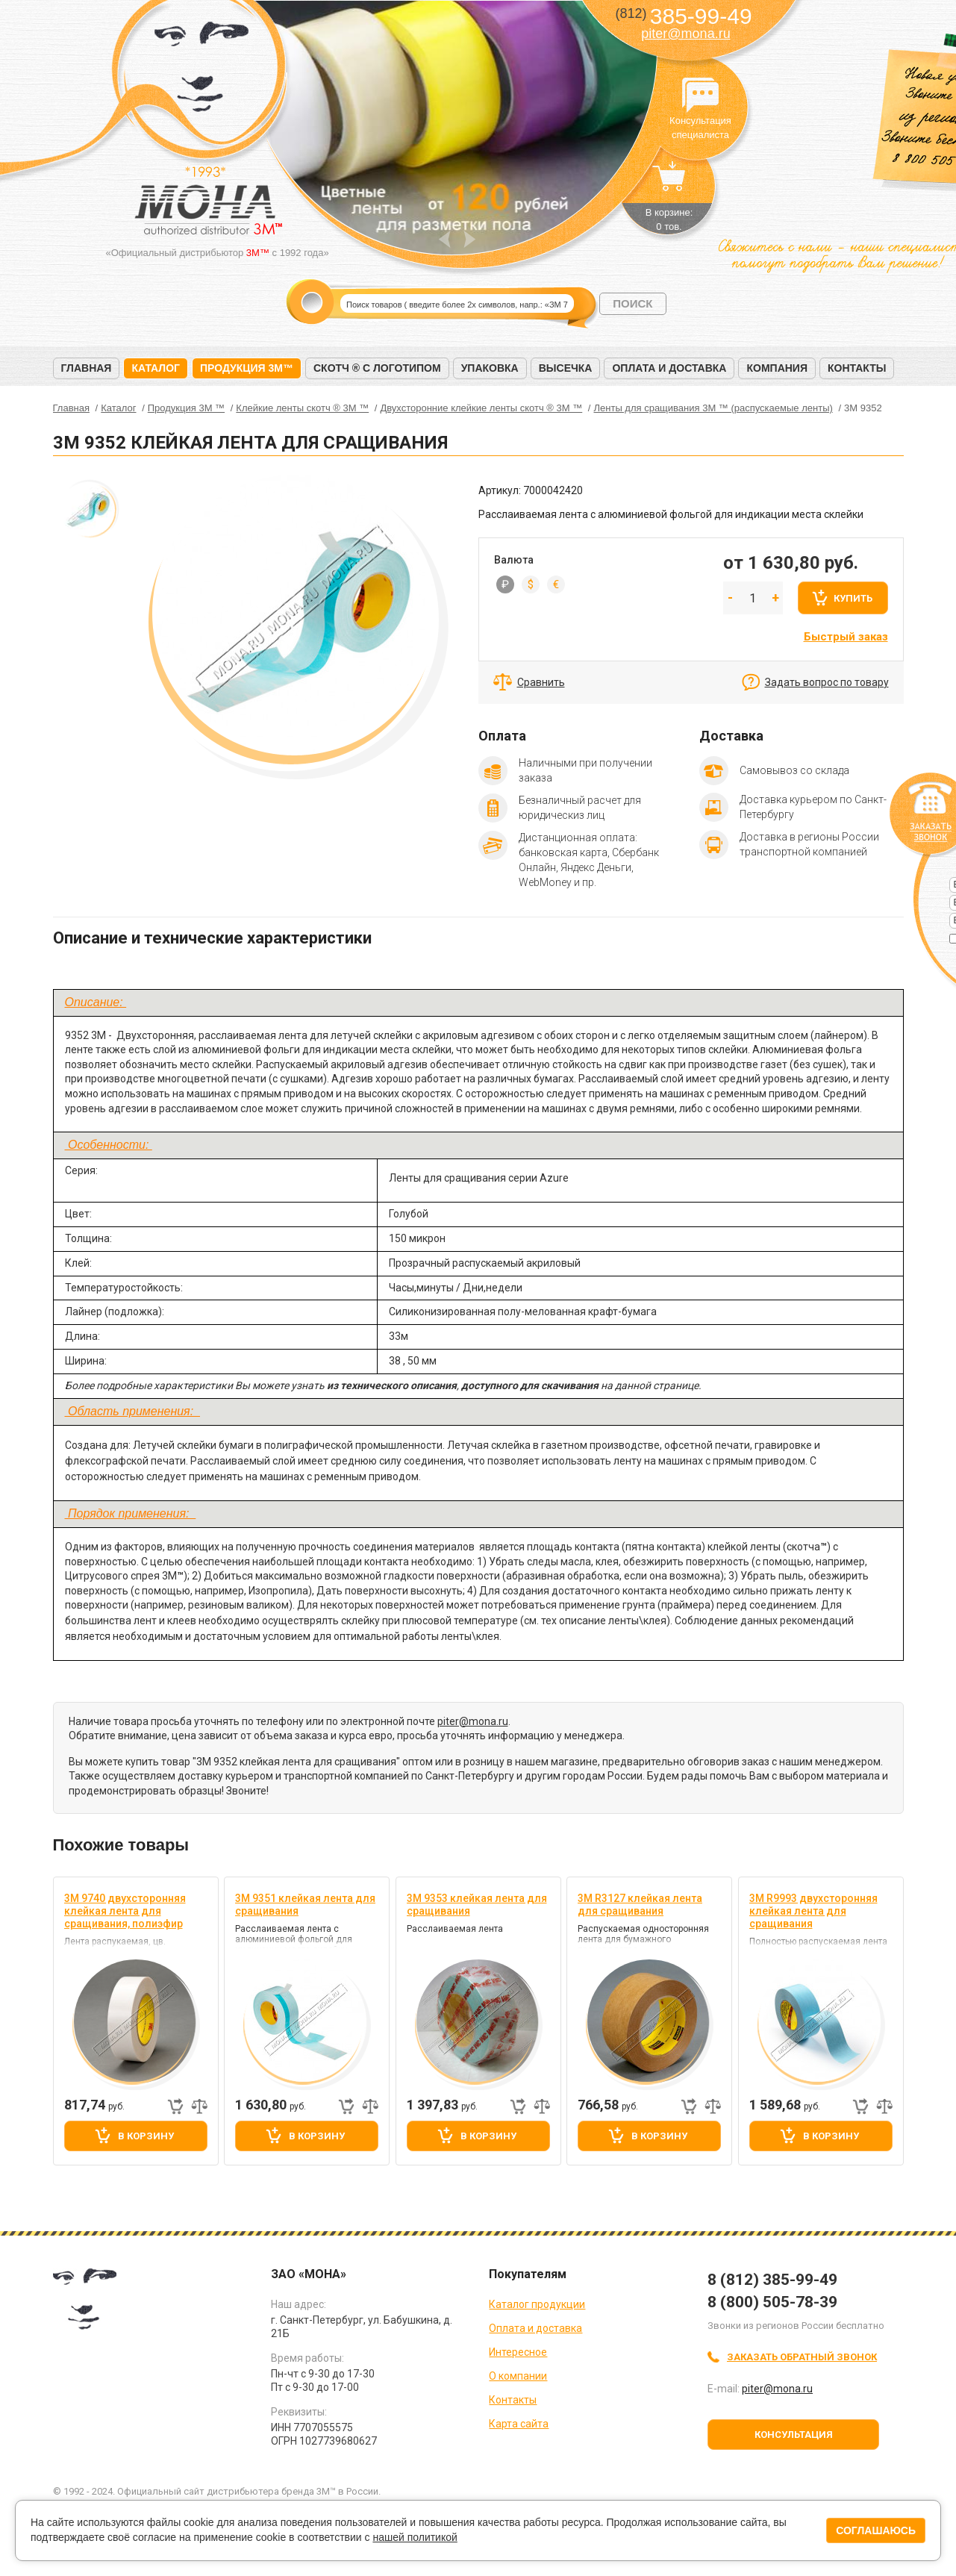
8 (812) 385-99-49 (772, 2280)
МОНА (201, 71)
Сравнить (541, 682)
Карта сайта (519, 2424)
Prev (444, 239)
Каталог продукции (537, 2304)
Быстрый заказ (846, 636)
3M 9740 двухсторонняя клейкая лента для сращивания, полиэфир (125, 1911)
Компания (776, 368)
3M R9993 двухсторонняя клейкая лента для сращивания (813, 1911)
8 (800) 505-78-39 (772, 2302)
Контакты (857, 368)
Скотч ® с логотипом (377, 368)
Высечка (566, 368)
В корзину (146, 2136)
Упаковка (490, 368)
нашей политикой (414, 2537)
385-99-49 (683, 16)
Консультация (794, 2434)
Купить (853, 598)
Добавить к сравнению (199, 2106)
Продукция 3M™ (246, 368)
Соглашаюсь (876, 2530)
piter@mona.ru (685, 33)
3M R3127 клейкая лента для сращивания (640, 1904)
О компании (518, 2376)
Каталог (155, 368)
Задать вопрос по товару (827, 682)
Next (469, 239)
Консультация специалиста (701, 95)
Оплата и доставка (669, 368)
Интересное (518, 2352)
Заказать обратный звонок (802, 2357)
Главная (86, 368)
